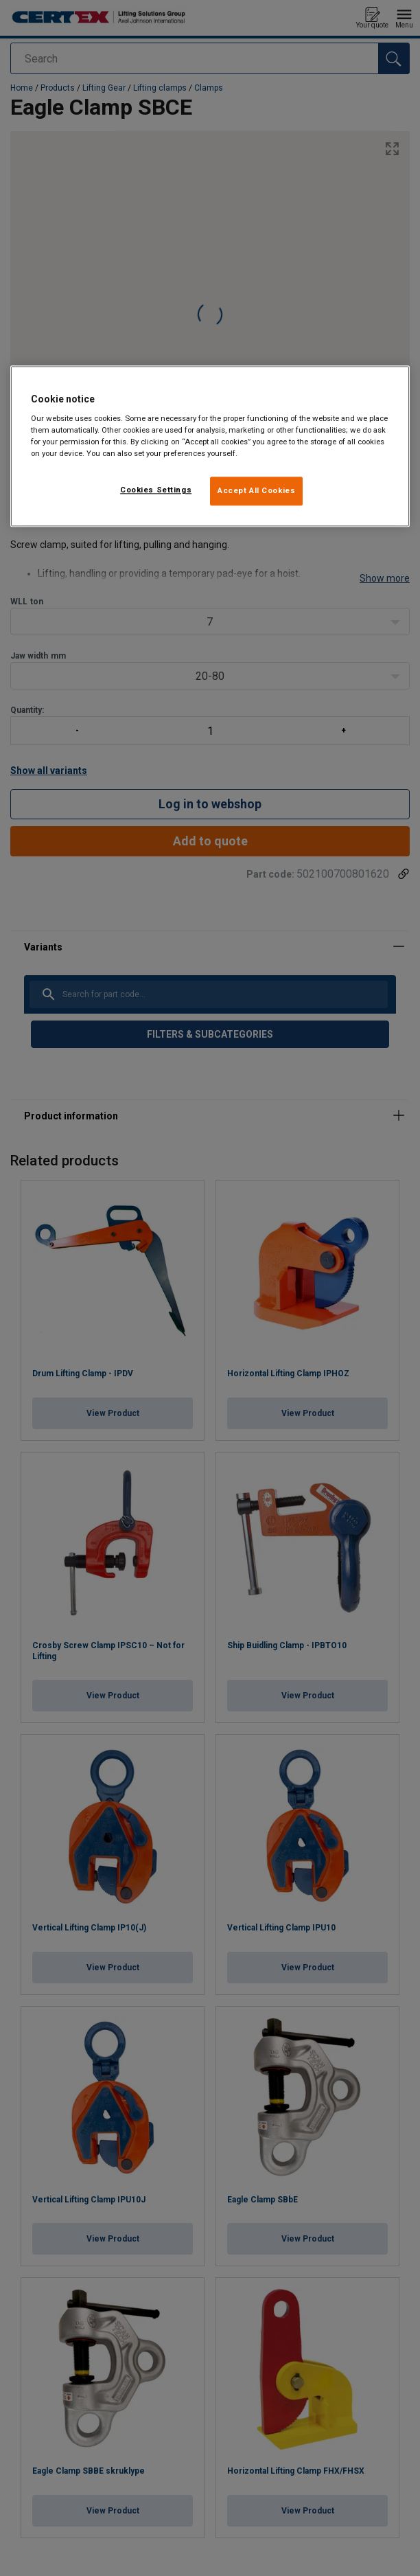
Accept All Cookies (256, 491)
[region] (209, 446)
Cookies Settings (155, 490)
